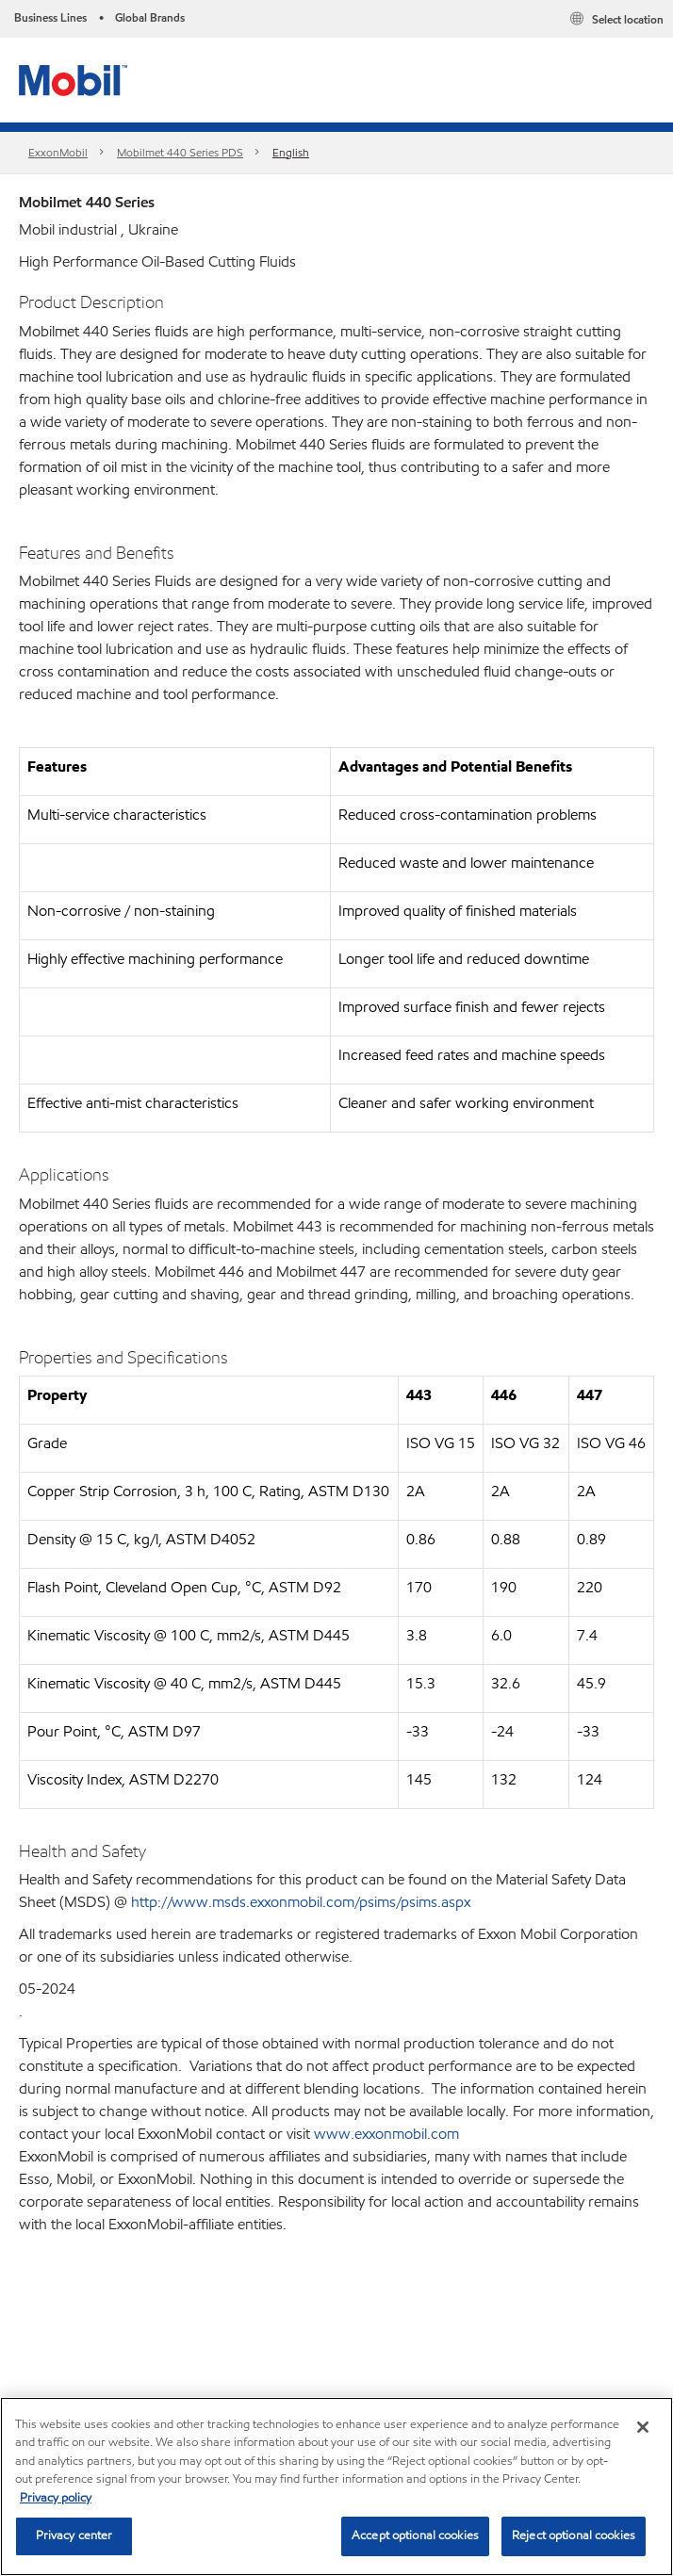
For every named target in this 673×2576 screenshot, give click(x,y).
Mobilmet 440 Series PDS (180, 152)
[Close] (643, 2427)
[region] (336, 2486)
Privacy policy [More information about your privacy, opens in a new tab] (55, 2497)
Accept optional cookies (415, 2535)
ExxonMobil (58, 152)
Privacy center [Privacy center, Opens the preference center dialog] (74, 2535)
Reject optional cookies (573, 2535)
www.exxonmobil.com (386, 2134)
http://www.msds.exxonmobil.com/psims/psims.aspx (300, 1902)
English (290, 152)
